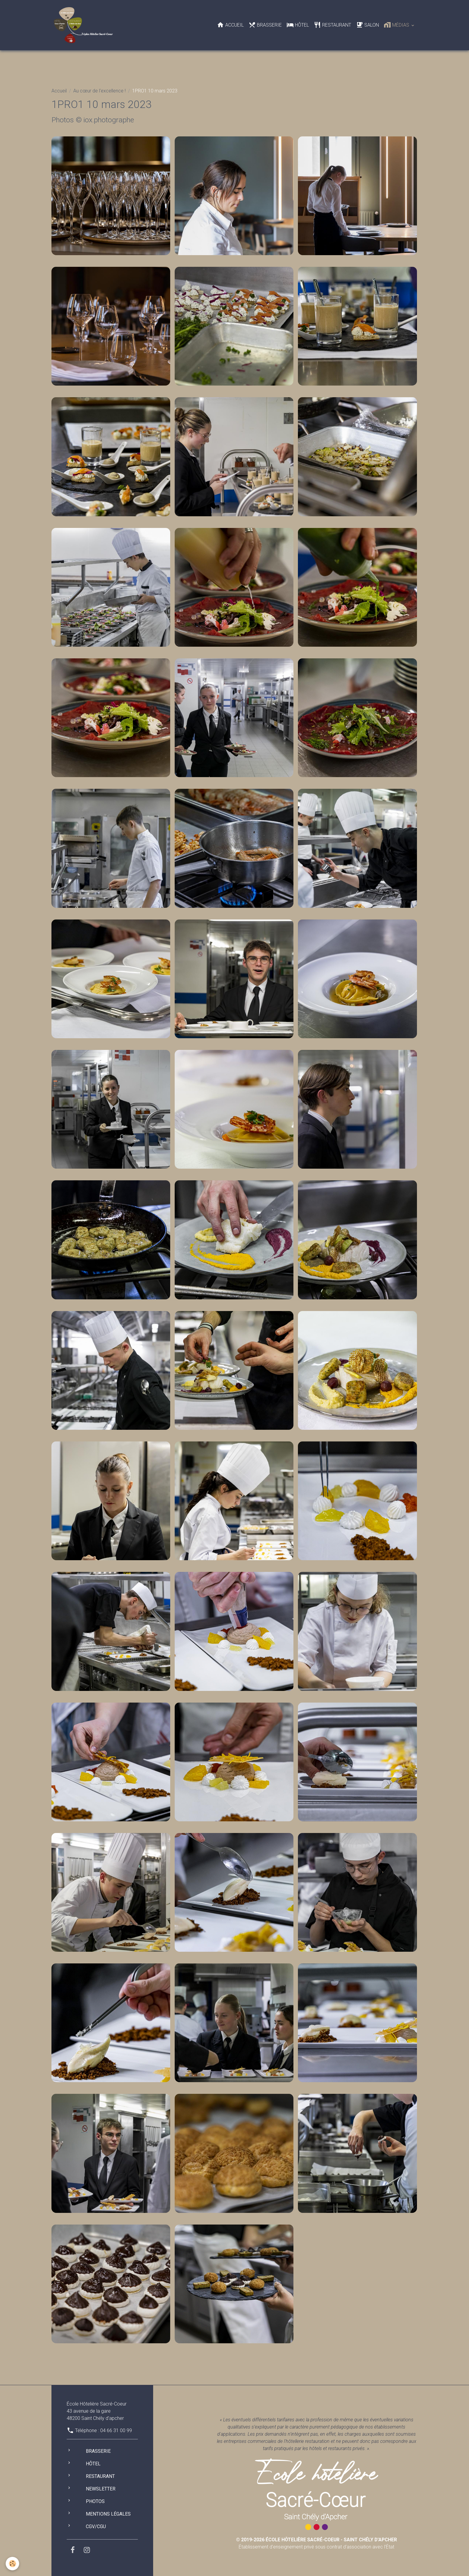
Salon (367, 24)
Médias (397, 24)
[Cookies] (12, 2563)
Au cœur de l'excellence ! (99, 91)
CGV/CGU (96, 2526)
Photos (95, 2501)
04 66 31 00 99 (116, 2430)
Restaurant (332, 24)
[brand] (84, 25)
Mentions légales (108, 2514)
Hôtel (298, 24)
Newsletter (100, 2489)
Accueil (230, 24)
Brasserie (265, 24)
